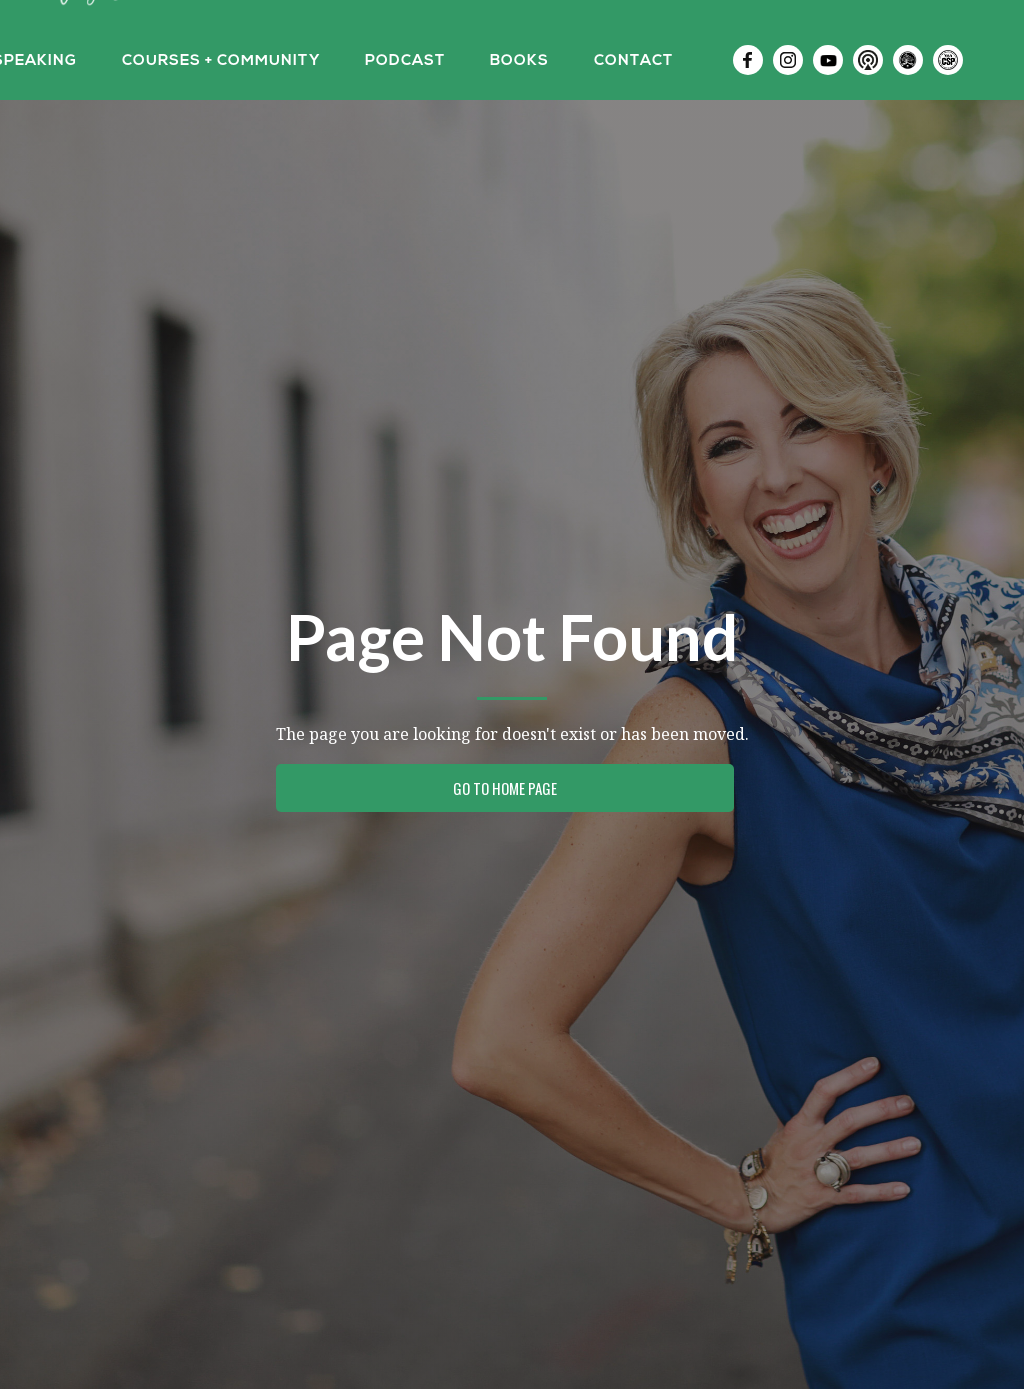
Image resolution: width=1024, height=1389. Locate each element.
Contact (633, 61)
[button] (221, 60)
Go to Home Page (505, 788)
